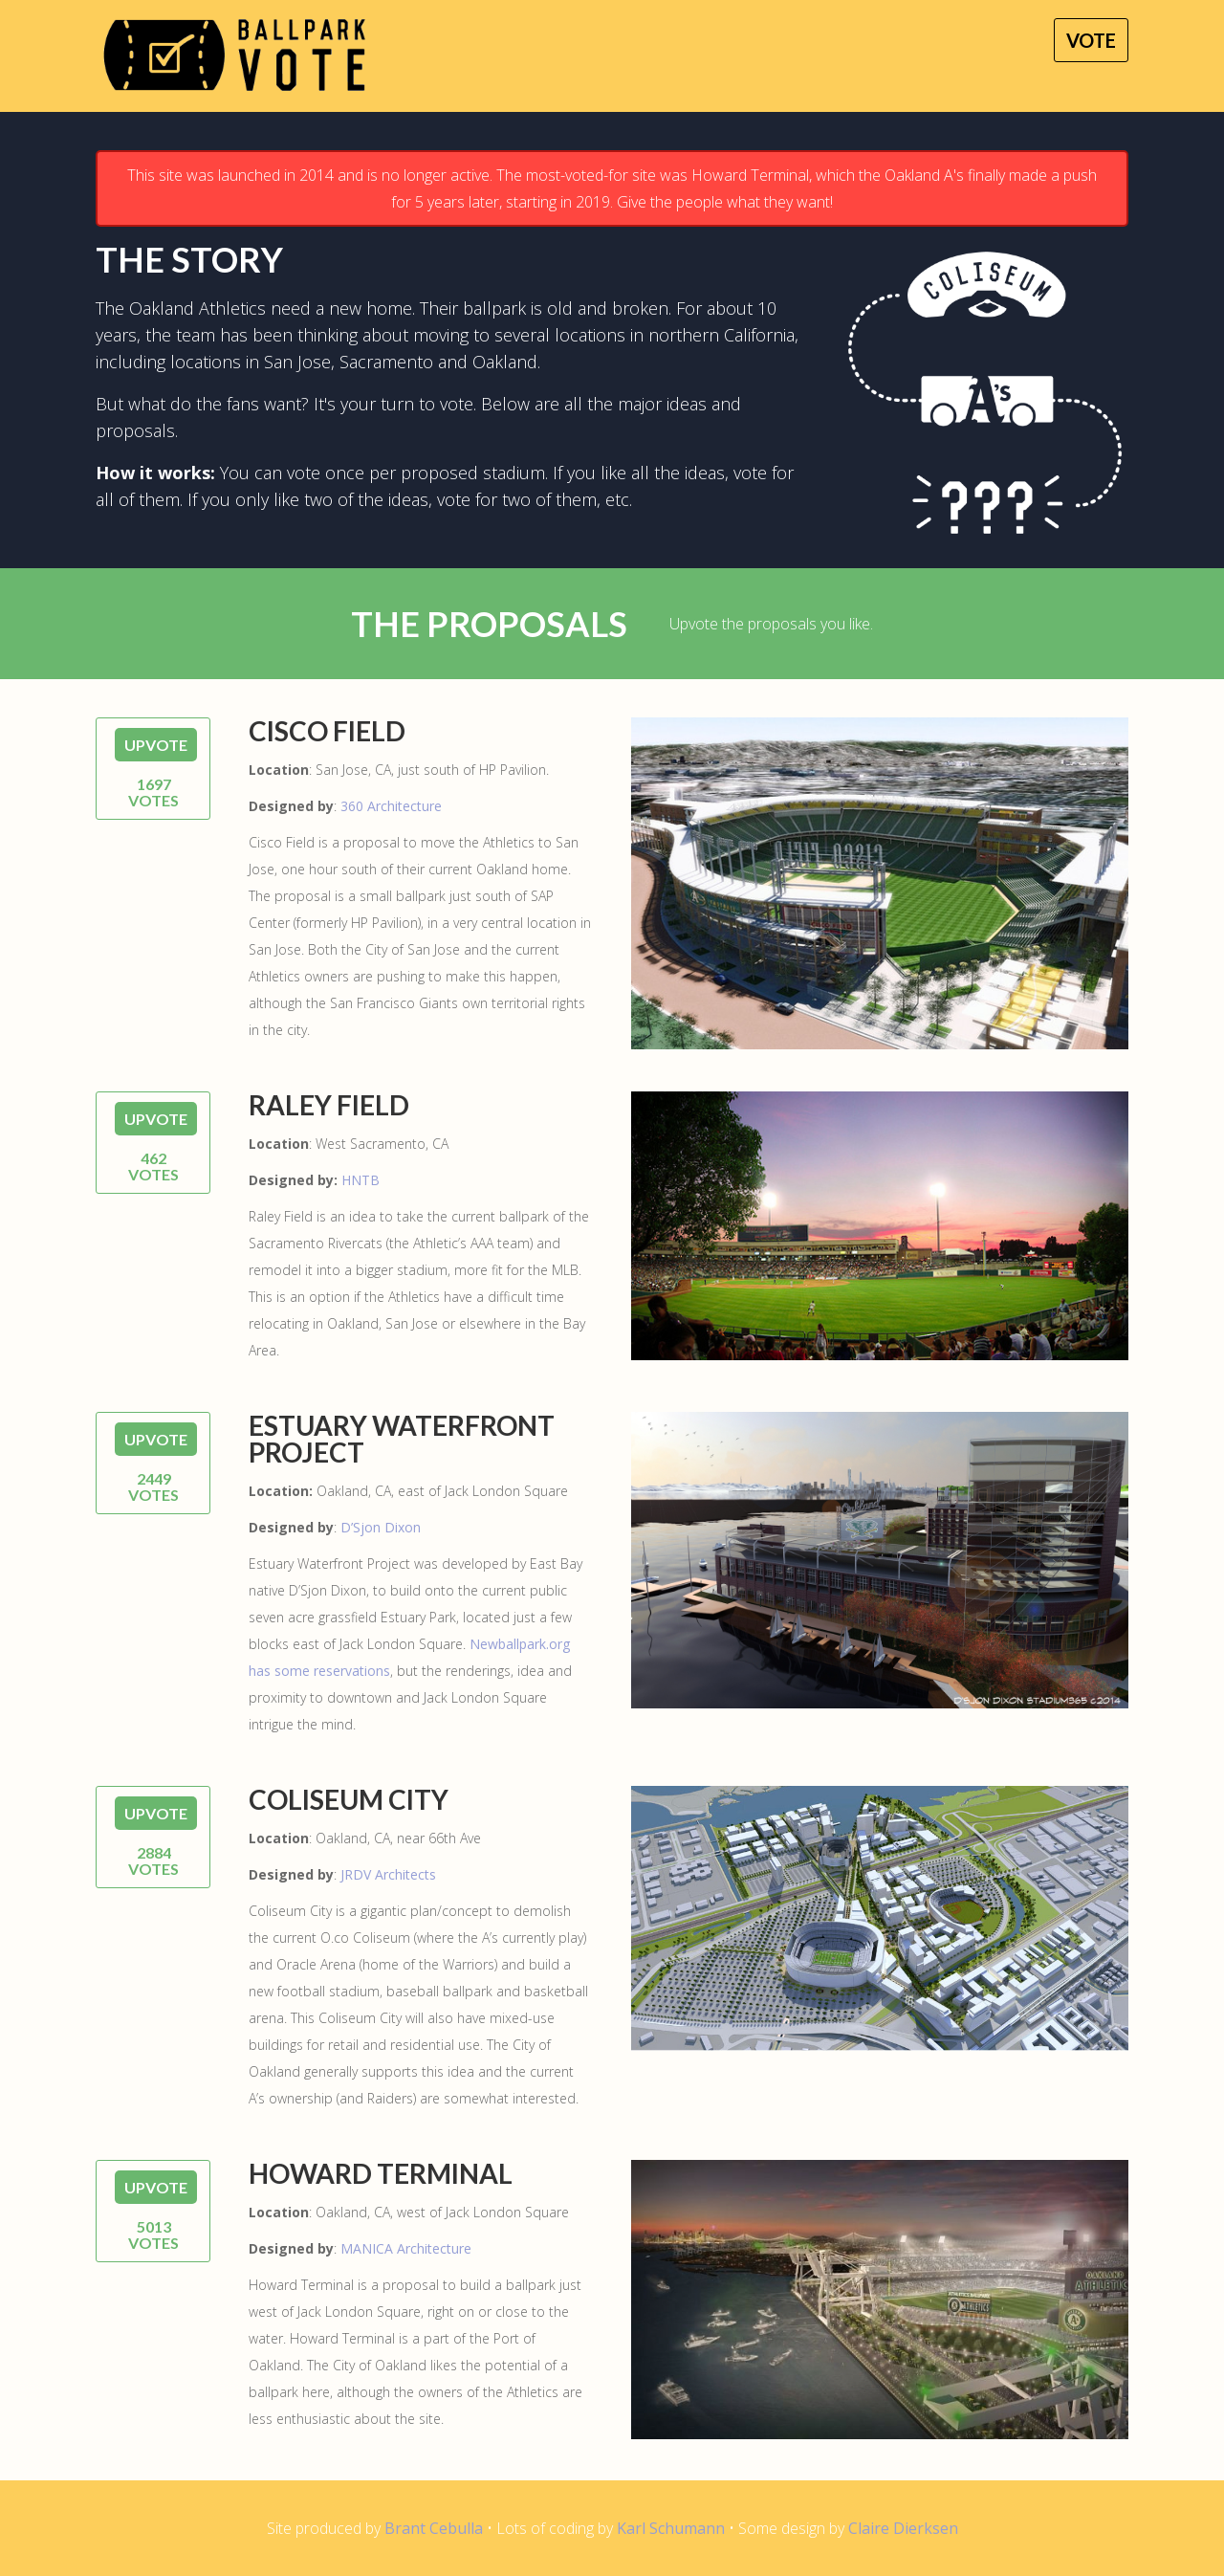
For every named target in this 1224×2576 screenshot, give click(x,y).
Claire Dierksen (903, 2528)
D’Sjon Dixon (380, 1527)
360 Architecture (391, 806)
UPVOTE (155, 745)
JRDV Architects (388, 1874)
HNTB (360, 1180)
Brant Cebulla (433, 2528)
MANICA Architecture (405, 2248)
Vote (1091, 40)
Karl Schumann (671, 2528)
